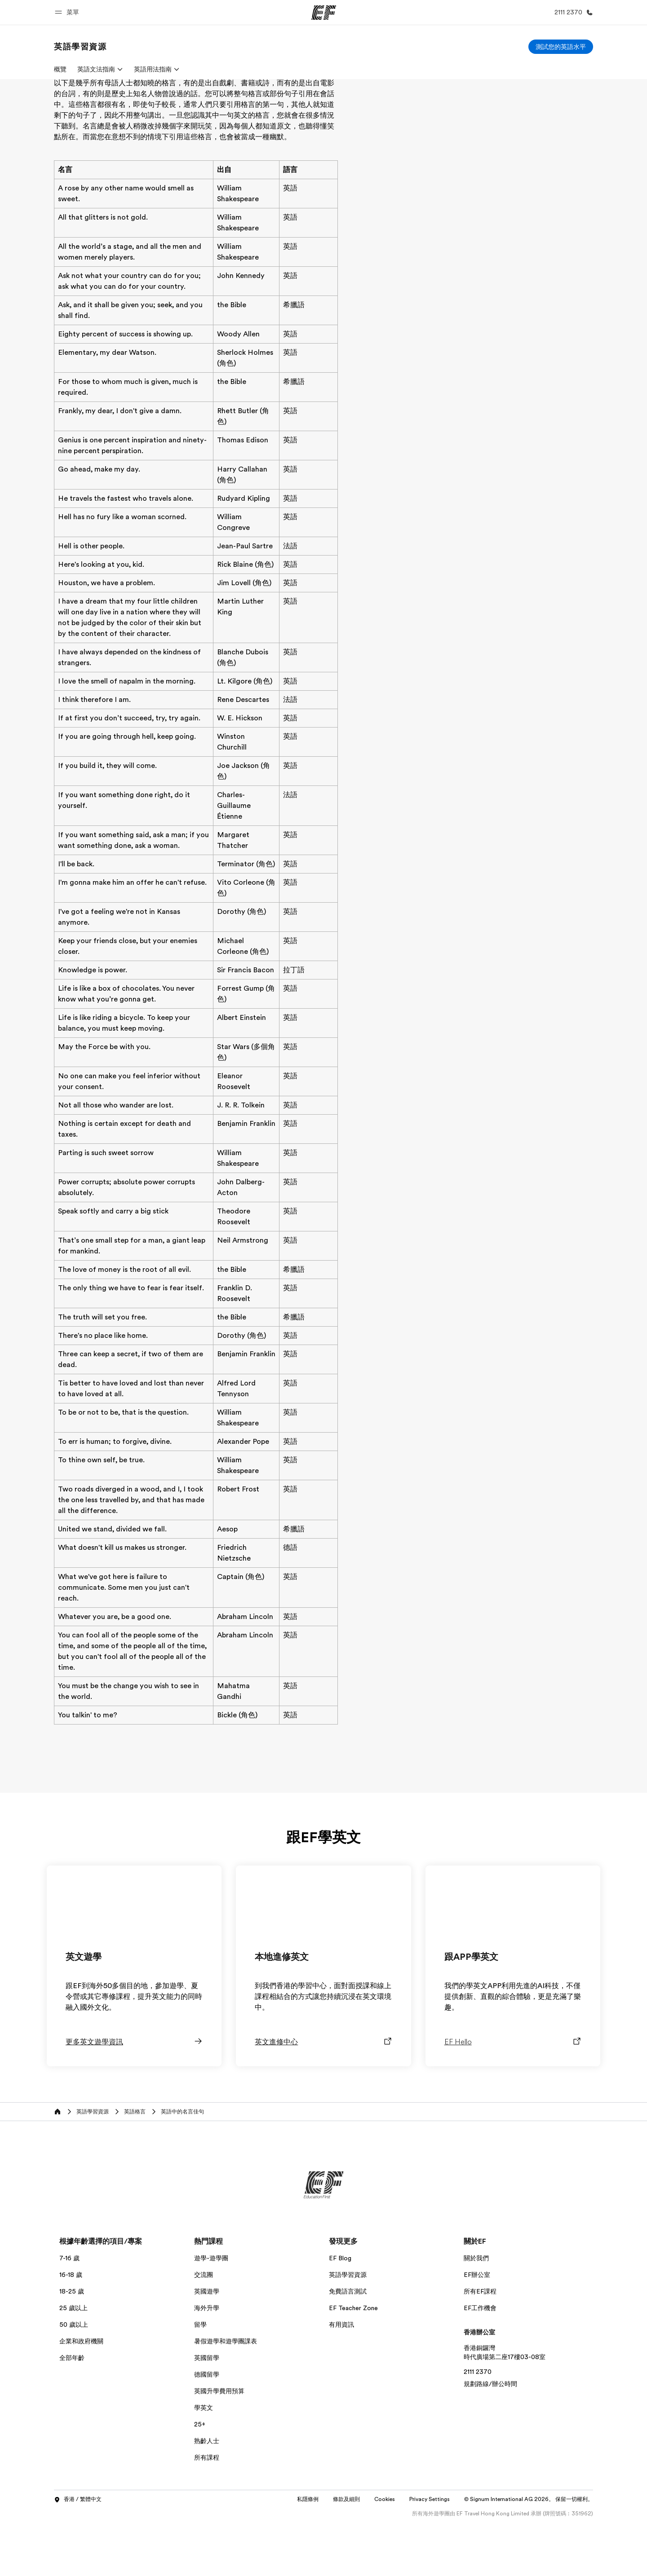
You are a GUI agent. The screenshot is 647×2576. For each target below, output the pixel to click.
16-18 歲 (70, 2328)
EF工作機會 (480, 2361)
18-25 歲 (71, 2344)
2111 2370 (478, 2425)
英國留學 (206, 2411)
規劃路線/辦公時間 (490, 2437)
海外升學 (206, 2361)
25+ (199, 2477)
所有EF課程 (480, 2344)
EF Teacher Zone (353, 2361)
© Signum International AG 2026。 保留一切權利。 (528, 2553)
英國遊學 (206, 2344)
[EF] (323, 12)
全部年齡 (71, 2411)
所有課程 (206, 2510)
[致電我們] (572, 12)
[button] (68, 12)
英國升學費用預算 (219, 2444)
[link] (80, 46)
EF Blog (340, 2311)
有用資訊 (341, 2378)
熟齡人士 (206, 2494)
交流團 (203, 2328)
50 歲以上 (73, 2378)
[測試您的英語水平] (560, 47)
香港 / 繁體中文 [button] (78, 2553)
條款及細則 (346, 2553)
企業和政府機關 (81, 2394)
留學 (200, 2378)
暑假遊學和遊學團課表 (225, 2394)
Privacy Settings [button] (429, 2553)
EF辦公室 (477, 2328)
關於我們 (476, 2311)
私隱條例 (308, 2553)
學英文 (203, 2461)
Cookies (384, 2553)
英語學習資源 (348, 2328)
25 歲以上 (73, 2361)
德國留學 (206, 2427)
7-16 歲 (69, 2311)
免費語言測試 (348, 2344)
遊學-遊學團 (211, 2311)
